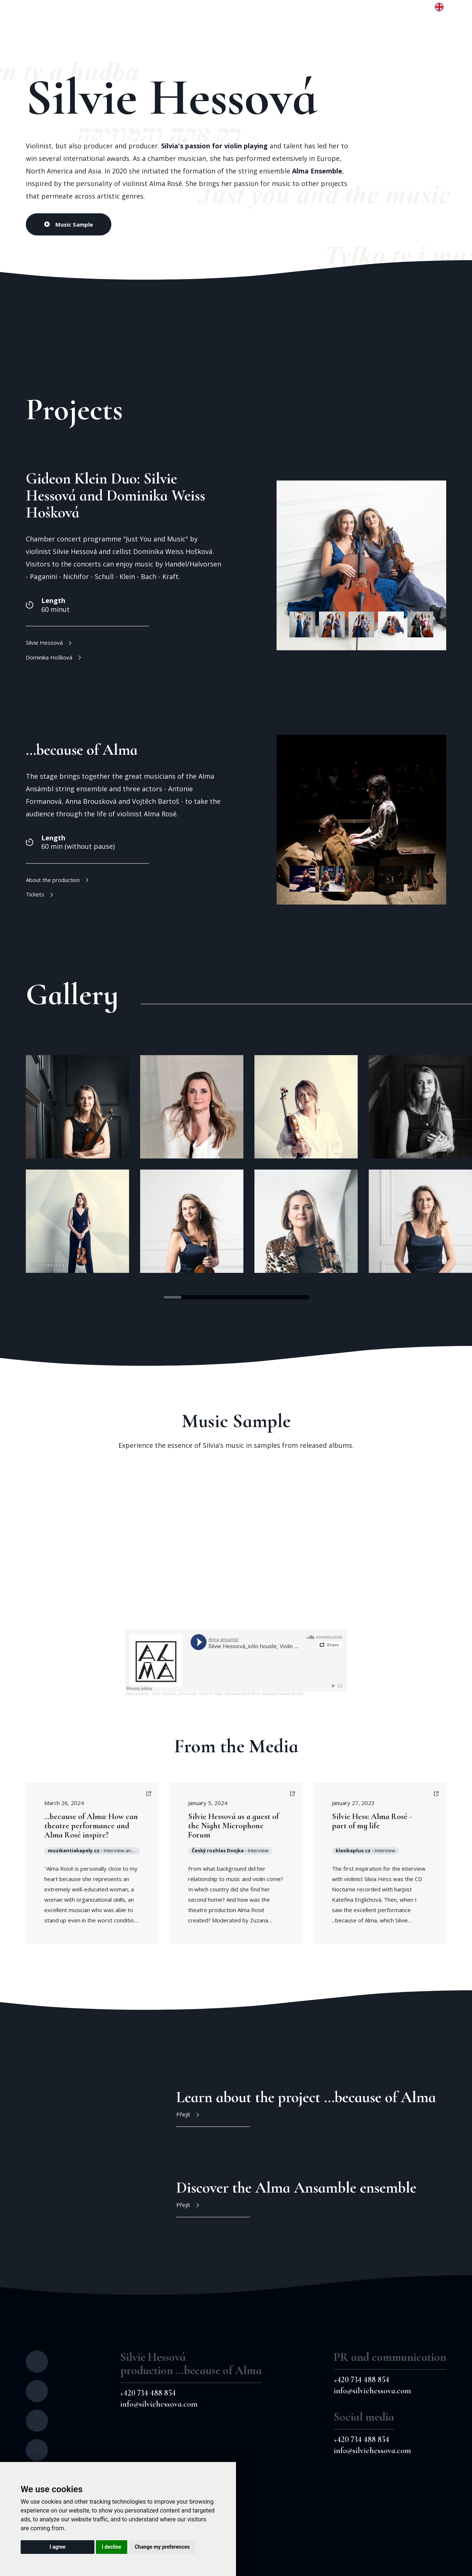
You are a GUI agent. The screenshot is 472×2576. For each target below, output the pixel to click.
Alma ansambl (137, 1694)
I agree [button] (57, 2547)
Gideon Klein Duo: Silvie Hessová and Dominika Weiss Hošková (115, 495)
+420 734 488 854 (148, 2393)
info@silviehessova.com (159, 2404)
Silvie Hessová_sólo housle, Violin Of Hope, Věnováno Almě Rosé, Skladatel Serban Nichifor (228, 1694)
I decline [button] (111, 2547)
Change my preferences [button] (162, 2547)
